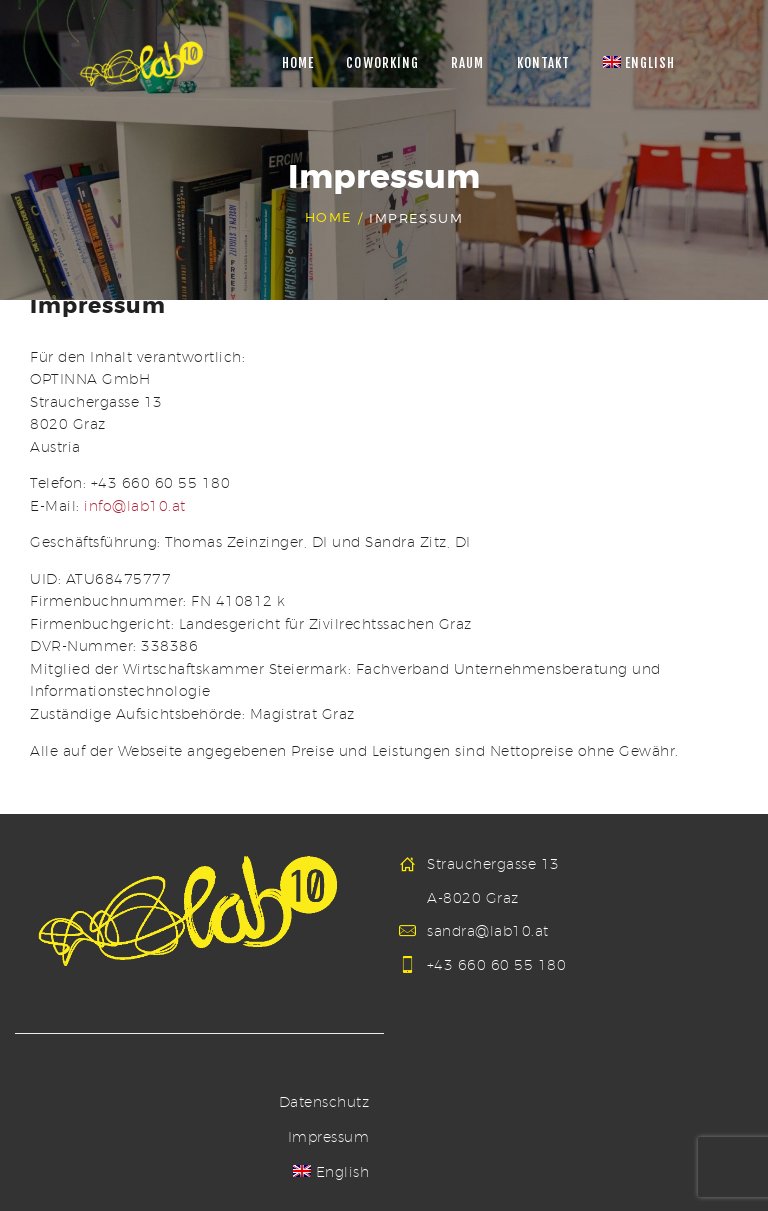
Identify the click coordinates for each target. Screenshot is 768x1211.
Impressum (329, 1137)
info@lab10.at (135, 506)
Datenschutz (324, 1102)
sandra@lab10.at (488, 931)
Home (328, 218)
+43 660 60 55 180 (497, 965)
